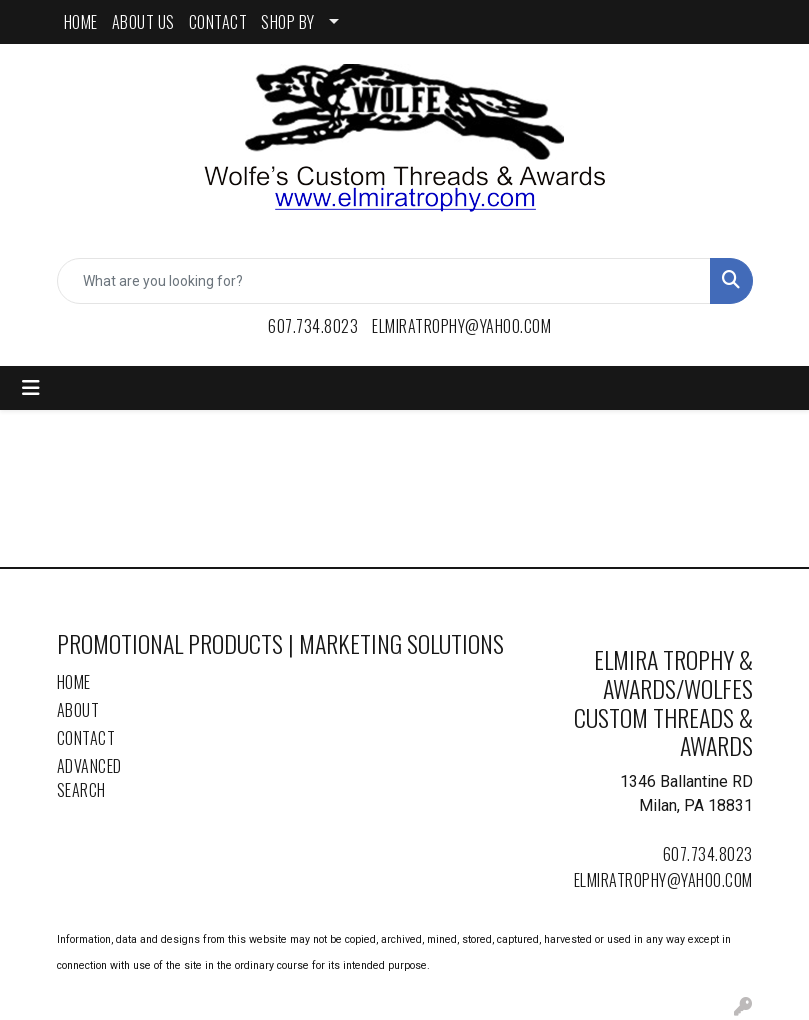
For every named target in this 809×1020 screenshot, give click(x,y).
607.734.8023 (313, 326)
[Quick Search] (384, 281)
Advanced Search (89, 778)
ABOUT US (143, 22)
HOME (81, 22)
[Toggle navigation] (31, 388)
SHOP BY (288, 22)
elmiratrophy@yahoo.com (461, 326)
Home (74, 682)
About (78, 710)
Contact (86, 738)
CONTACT (218, 22)
